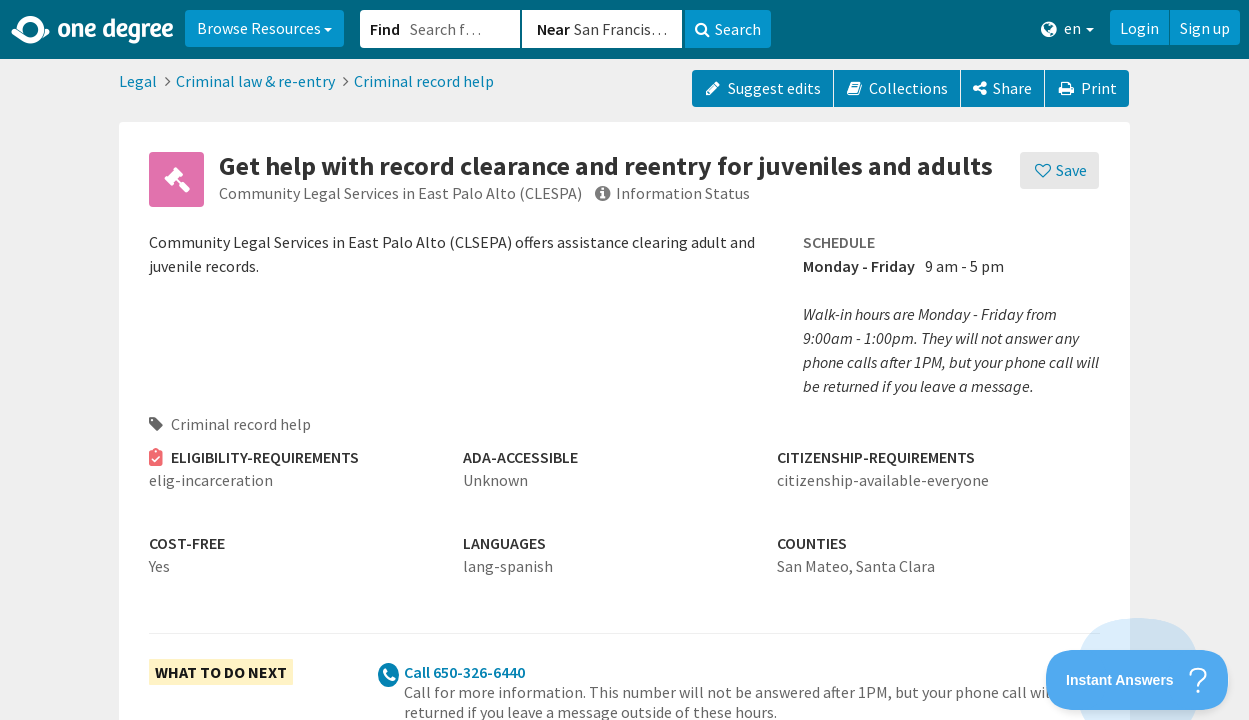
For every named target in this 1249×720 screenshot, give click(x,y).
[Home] (93, 30)
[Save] (1059, 170)
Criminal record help (424, 81)
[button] (624, 360)
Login (1139, 28)
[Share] (1002, 88)
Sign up (1205, 28)
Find (385, 29)
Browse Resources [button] (264, 28)
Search (728, 29)
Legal (138, 81)
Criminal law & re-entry (255, 81)
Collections (897, 88)
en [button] (1067, 28)
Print (1087, 88)
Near (553, 29)
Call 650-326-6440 (464, 672)
